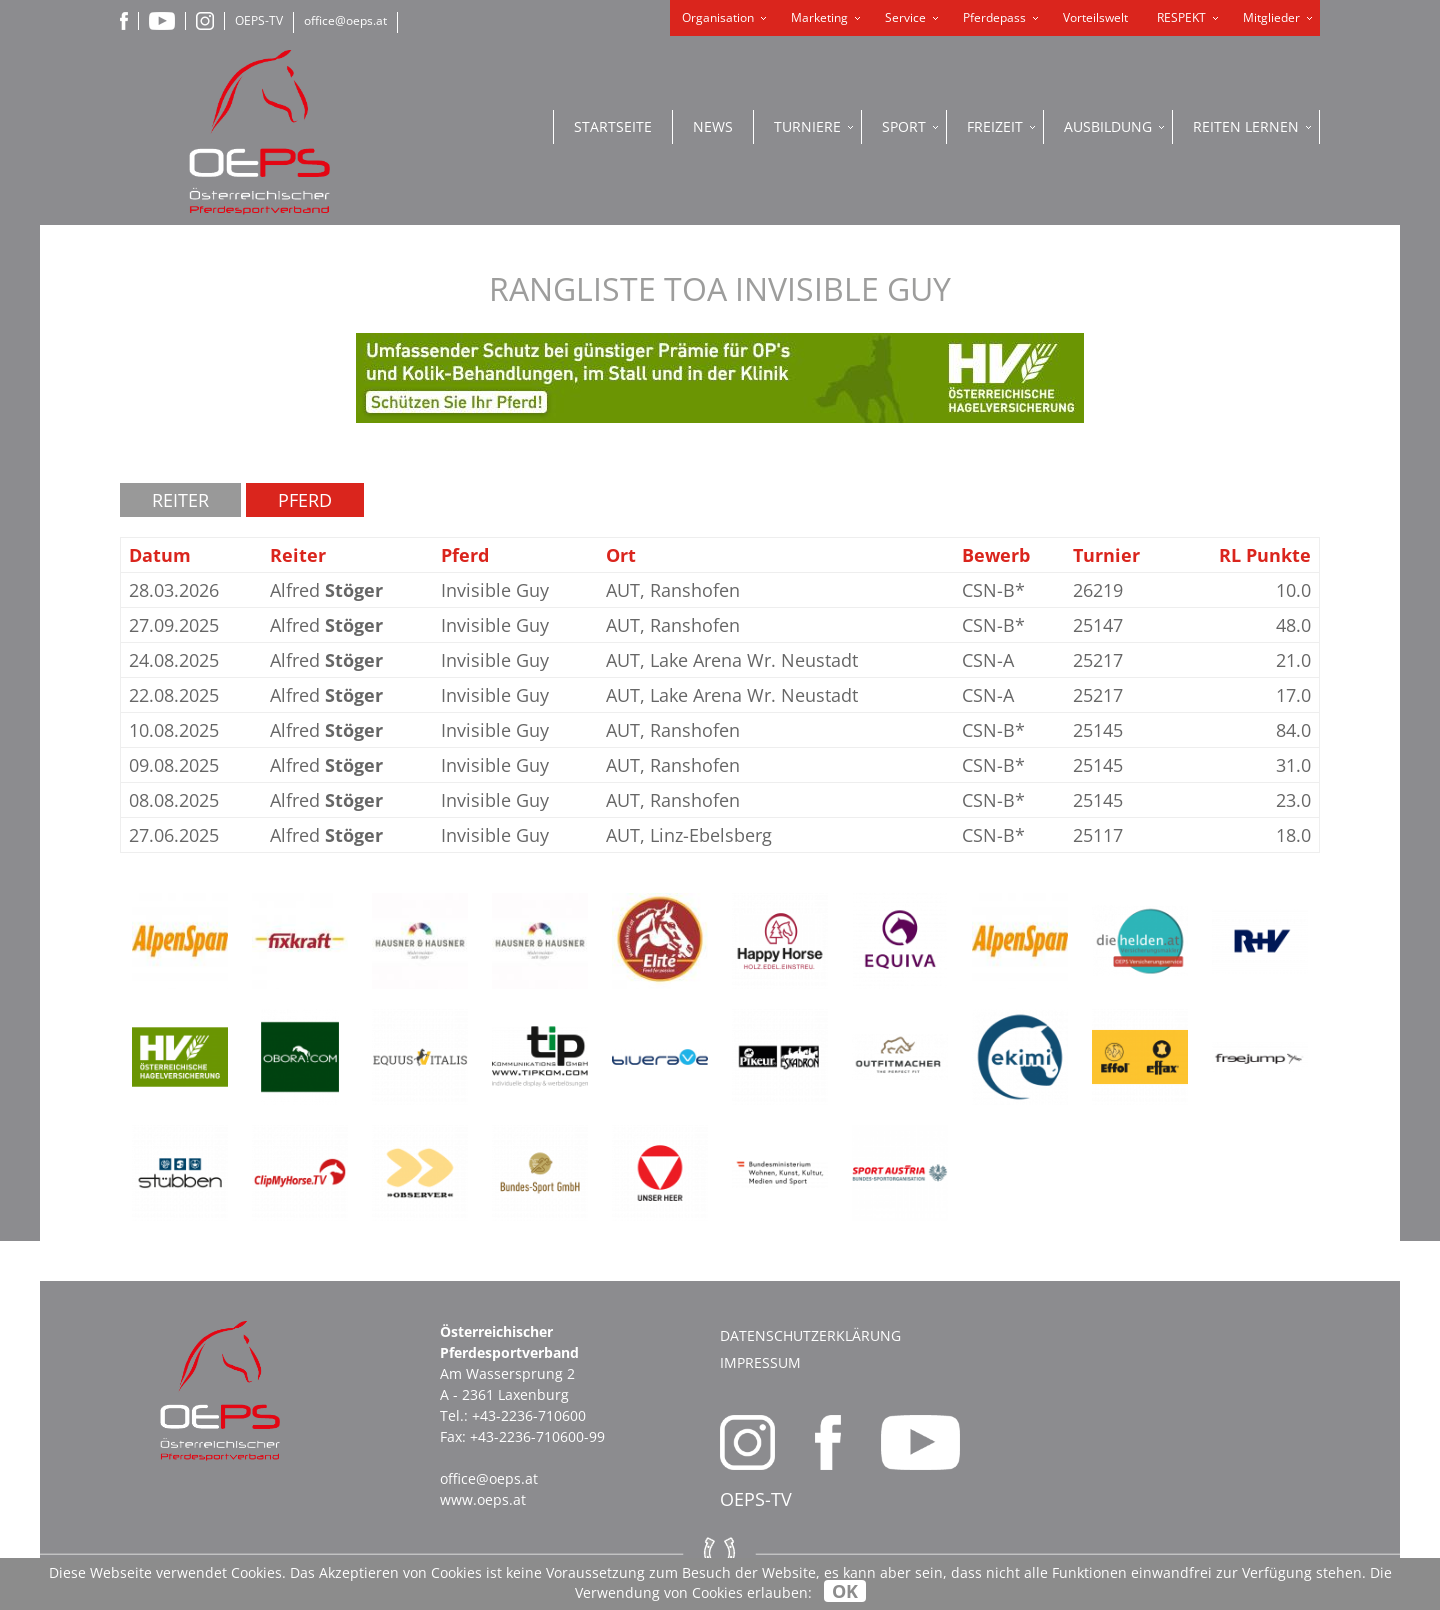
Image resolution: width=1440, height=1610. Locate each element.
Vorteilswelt (1095, 17)
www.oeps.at (483, 1499)
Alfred (326, 590)
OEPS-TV (259, 20)
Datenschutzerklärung (810, 1335)
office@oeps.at (345, 20)
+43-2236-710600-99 (537, 1436)
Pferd (305, 500)
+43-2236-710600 (529, 1415)
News (713, 126)
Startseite (613, 126)
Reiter (180, 500)
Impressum (760, 1362)
